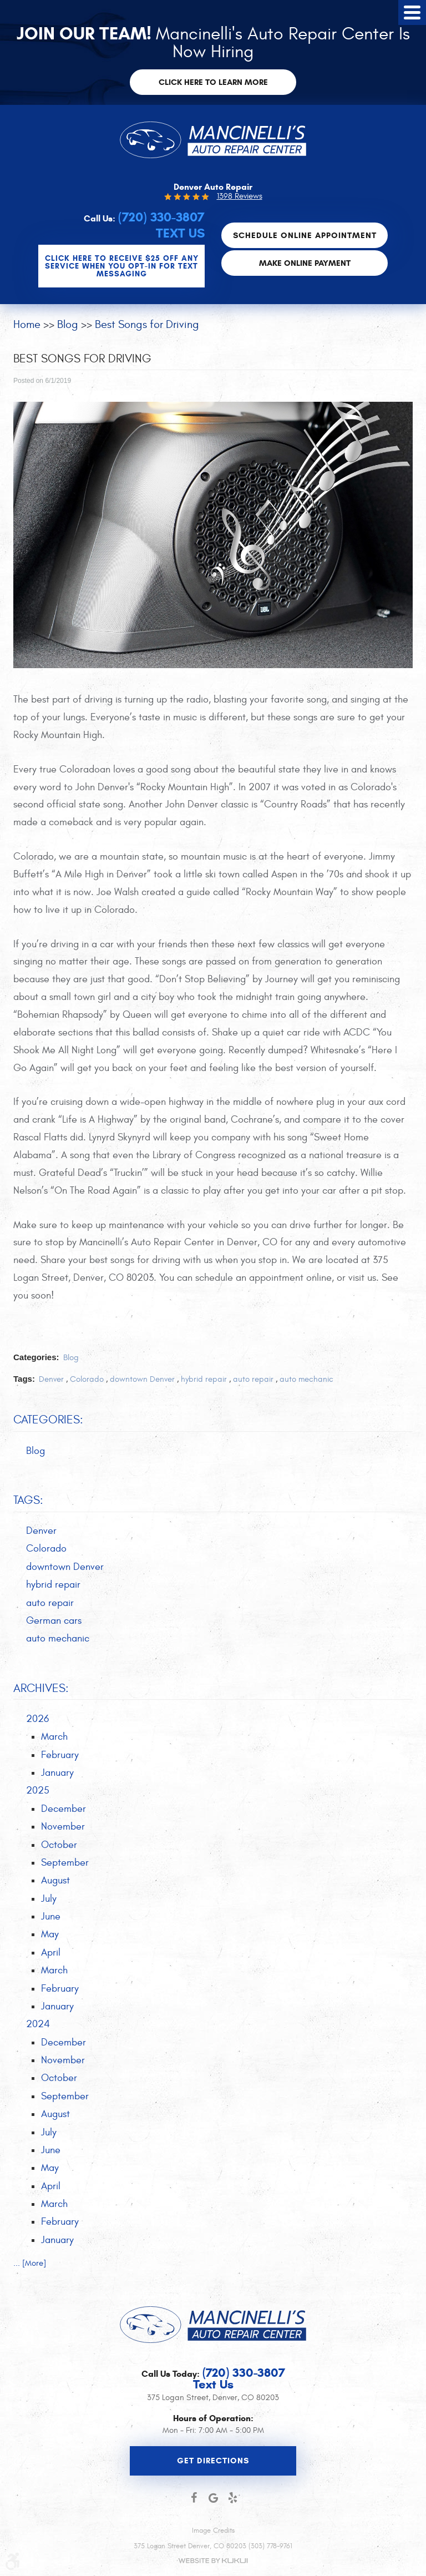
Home (26, 324)
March (54, 1736)
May (50, 1934)
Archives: (41, 1688)
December (63, 1809)
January (57, 1773)
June (50, 1916)
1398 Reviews (239, 196)
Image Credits (213, 2530)
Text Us (180, 233)
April (50, 1952)
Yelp (232, 2498)
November (63, 1826)
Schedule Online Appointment (305, 235)
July (49, 1899)
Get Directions (213, 2461)
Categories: (48, 1420)
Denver (51, 1379)
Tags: (28, 1500)
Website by (213, 2561)
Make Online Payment (305, 262)
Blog (67, 324)
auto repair (253, 1379)
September (65, 1862)
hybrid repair (204, 1379)
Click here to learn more (213, 82)
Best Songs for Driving (147, 324)
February (60, 1755)
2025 (37, 1790)
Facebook (194, 2498)
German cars (54, 1621)
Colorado (87, 1379)
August (55, 1880)
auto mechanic (306, 1379)
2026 (37, 1719)
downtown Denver (142, 1379)
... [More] (29, 2262)
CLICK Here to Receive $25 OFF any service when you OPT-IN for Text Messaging (122, 266)
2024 (38, 2024)
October (59, 1844)
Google (213, 2498)
